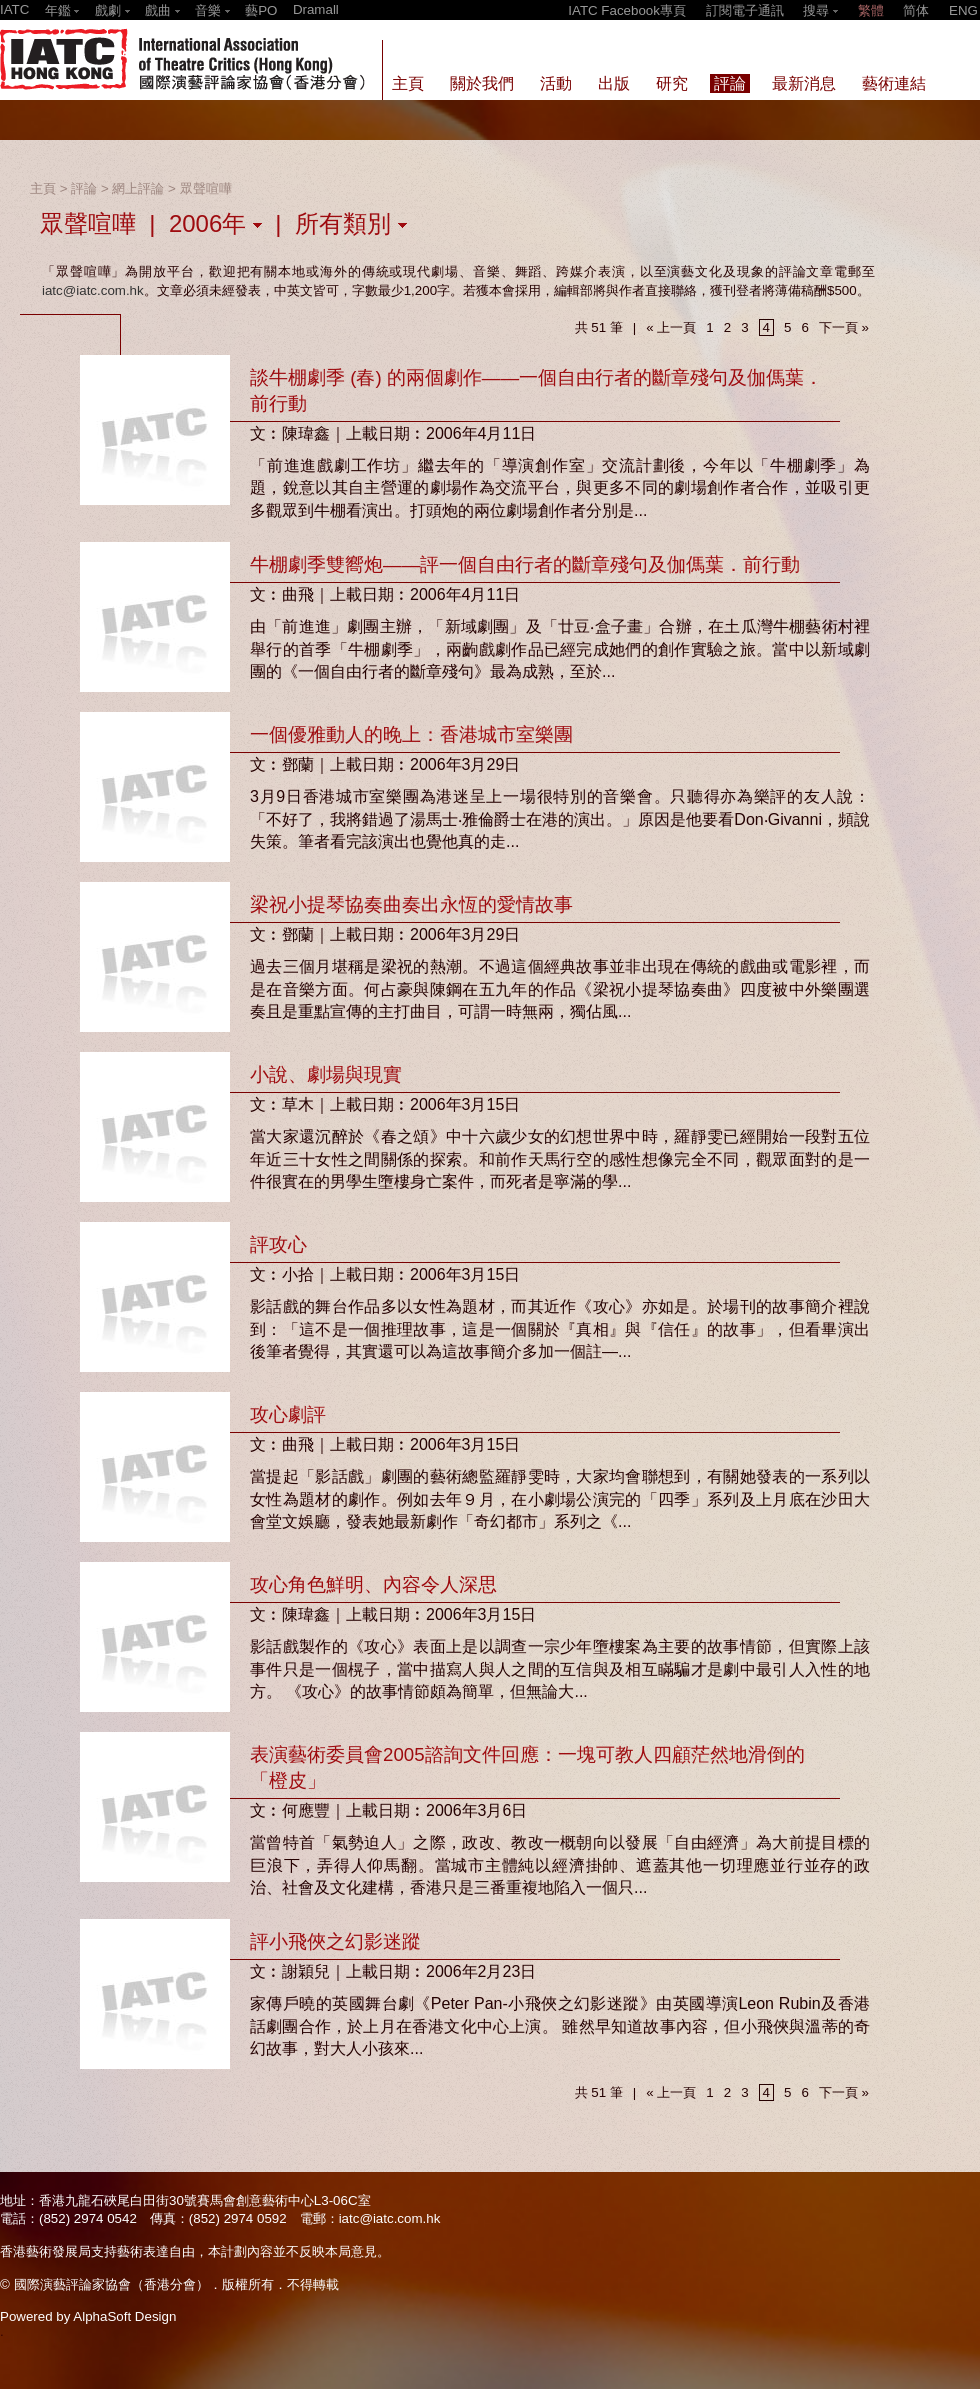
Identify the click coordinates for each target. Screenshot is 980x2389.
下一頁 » (844, 327)
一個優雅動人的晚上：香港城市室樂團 (411, 734)
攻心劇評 (288, 1414)
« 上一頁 (671, 327)
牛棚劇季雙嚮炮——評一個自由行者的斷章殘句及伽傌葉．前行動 (525, 564)
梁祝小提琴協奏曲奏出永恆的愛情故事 (411, 904)
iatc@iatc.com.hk (93, 290)
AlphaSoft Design (124, 2316)
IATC (14, 9)
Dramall (316, 9)
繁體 (871, 10)
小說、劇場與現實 (326, 1074)
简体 (916, 10)
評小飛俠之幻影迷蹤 (335, 1941)
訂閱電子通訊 (745, 10)
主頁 (43, 188)
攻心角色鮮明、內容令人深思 (373, 1584)
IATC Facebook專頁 (627, 10)
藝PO (261, 10)
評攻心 (278, 1244)
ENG (963, 10)
